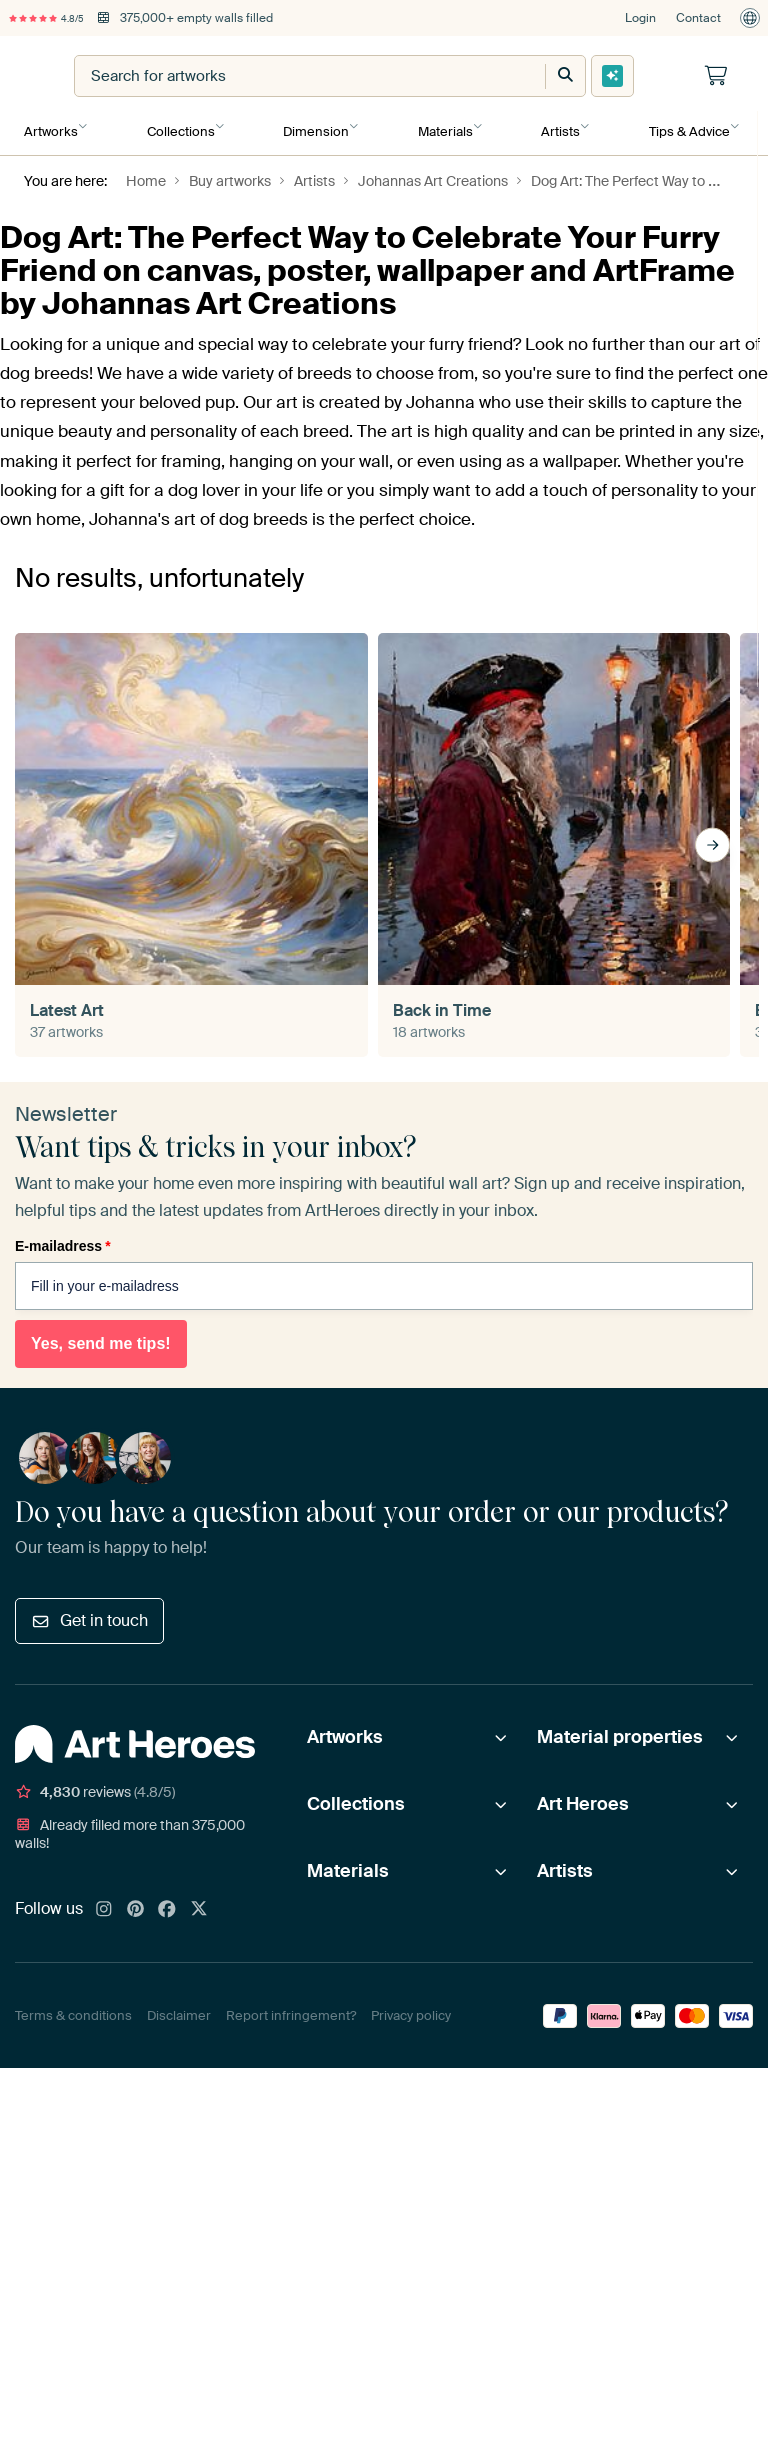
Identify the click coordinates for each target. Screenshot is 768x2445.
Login (640, 18)
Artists (556, 126)
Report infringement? (291, 2008)
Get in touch (89, 1613)
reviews (95, 1785)
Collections (180, 126)
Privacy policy (411, 2008)
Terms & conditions (73, 2008)
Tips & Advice (684, 126)
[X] (199, 1903)
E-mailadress (63, 1239)
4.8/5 (58, 18)
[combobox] (400, 76)
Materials (442, 126)
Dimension (314, 126)
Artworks (51, 126)
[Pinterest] (136, 1903)
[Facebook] (167, 1903)
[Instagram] (104, 1903)
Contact (698, 18)
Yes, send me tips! (101, 1336)
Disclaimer (179, 2008)
